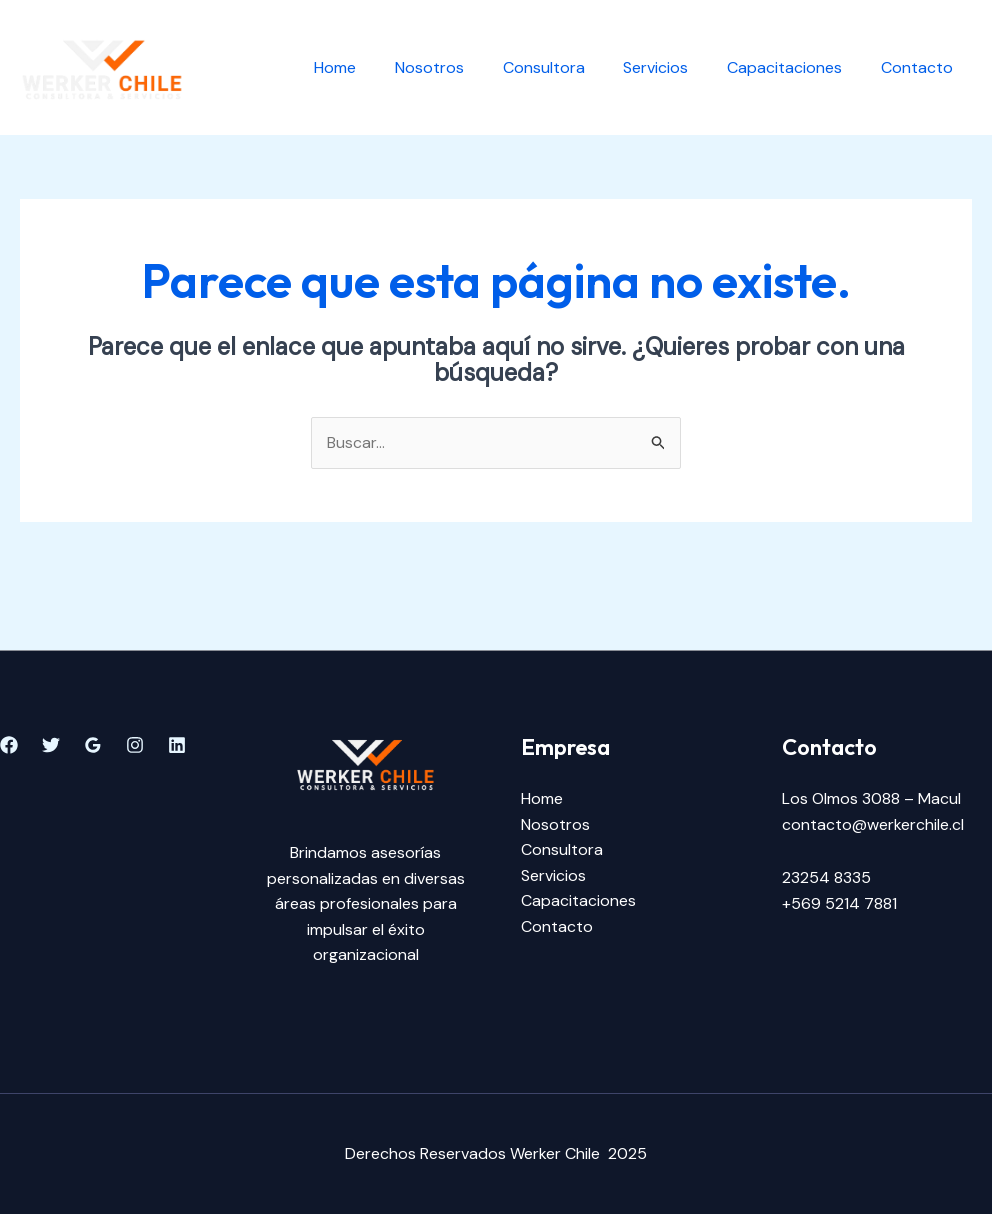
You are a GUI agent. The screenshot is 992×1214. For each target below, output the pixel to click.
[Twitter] (51, 745)
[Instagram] (135, 745)
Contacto (920, 67)
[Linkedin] (177, 745)
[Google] (93, 745)
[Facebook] (9, 745)
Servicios (672, 67)
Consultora (567, 67)
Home (372, 67)
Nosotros (459, 67)
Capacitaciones (794, 67)
